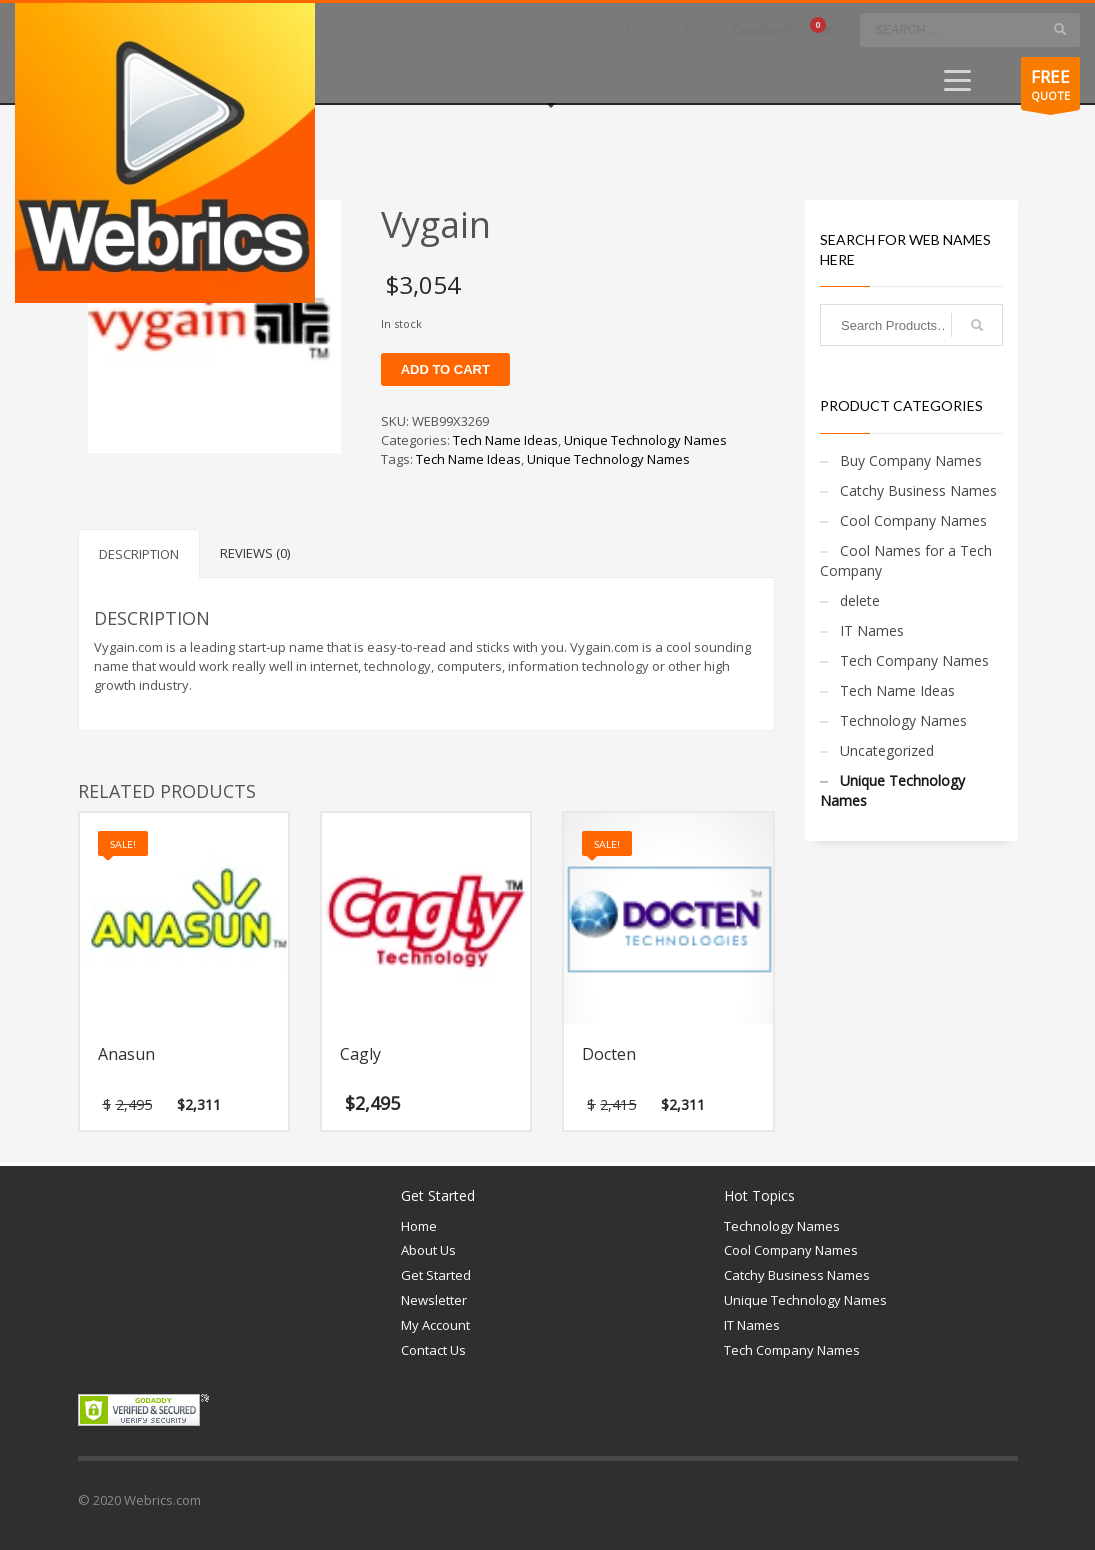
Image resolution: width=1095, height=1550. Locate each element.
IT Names (872, 630)
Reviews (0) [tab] (255, 553)
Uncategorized (887, 750)
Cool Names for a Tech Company (906, 560)
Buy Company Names (911, 460)
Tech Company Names (914, 660)
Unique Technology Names (645, 440)
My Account (435, 1325)
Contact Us (433, 1350)
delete (860, 600)
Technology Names (903, 720)
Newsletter (434, 1300)
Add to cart (445, 369)
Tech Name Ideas (505, 440)
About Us (428, 1250)
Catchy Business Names (918, 490)
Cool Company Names (913, 520)
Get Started (436, 1275)
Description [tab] (139, 554)
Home (419, 1226)
